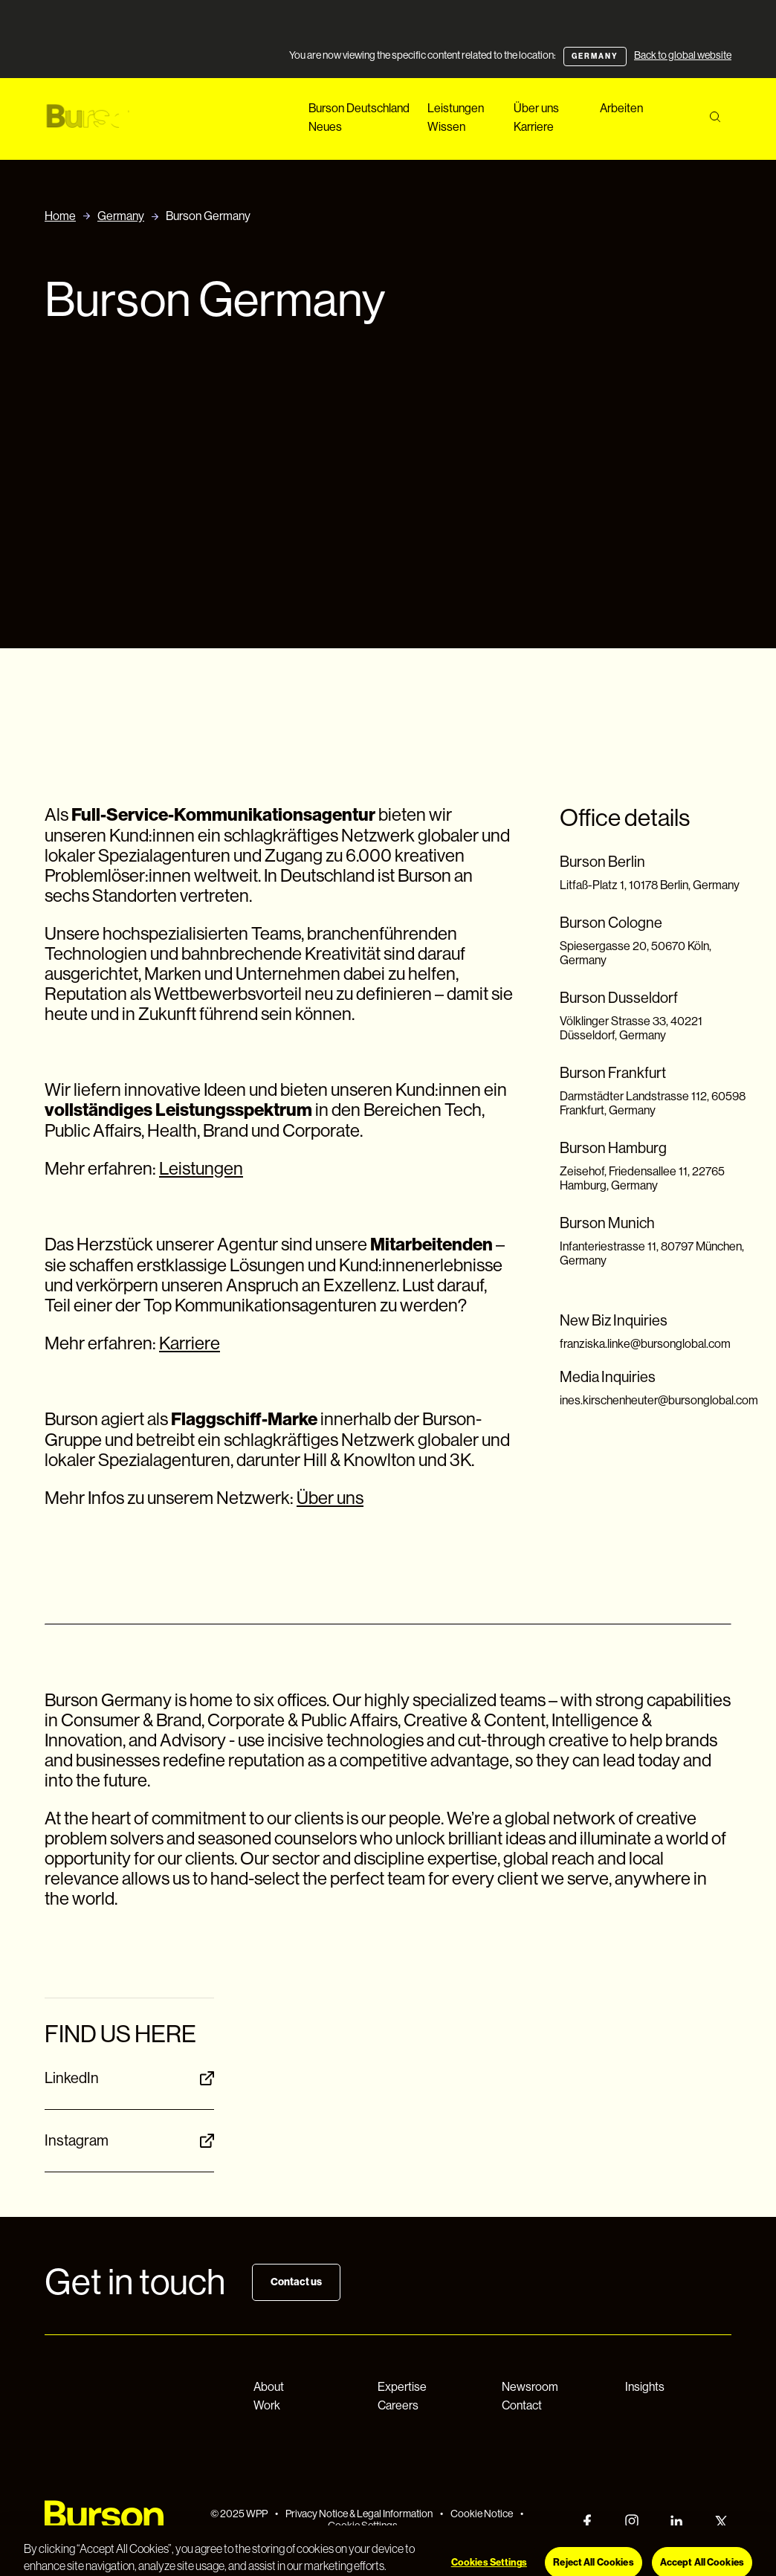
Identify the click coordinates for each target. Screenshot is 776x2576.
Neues (325, 127)
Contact (522, 2405)
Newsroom (530, 2387)
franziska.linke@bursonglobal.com (645, 1344)
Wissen (446, 127)
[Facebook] (587, 2521)
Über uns (536, 108)
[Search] (714, 117)
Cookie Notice (481, 2513)
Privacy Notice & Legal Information (359, 2513)
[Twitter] (721, 2521)
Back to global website (682, 55)
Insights (645, 2387)
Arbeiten (621, 108)
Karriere (534, 127)
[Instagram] (631, 2521)
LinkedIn (129, 2078)
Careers (398, 2405)
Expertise (402, 2387)
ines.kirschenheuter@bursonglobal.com (659, 1400)
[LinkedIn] (676, 2521)
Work (266, 2405)
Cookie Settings (363, 2525)
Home (60, 216)
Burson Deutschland (359, 108)
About (268, 2387)
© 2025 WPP (239, 2513)
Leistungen (455, 108)
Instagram (129, 2140)
